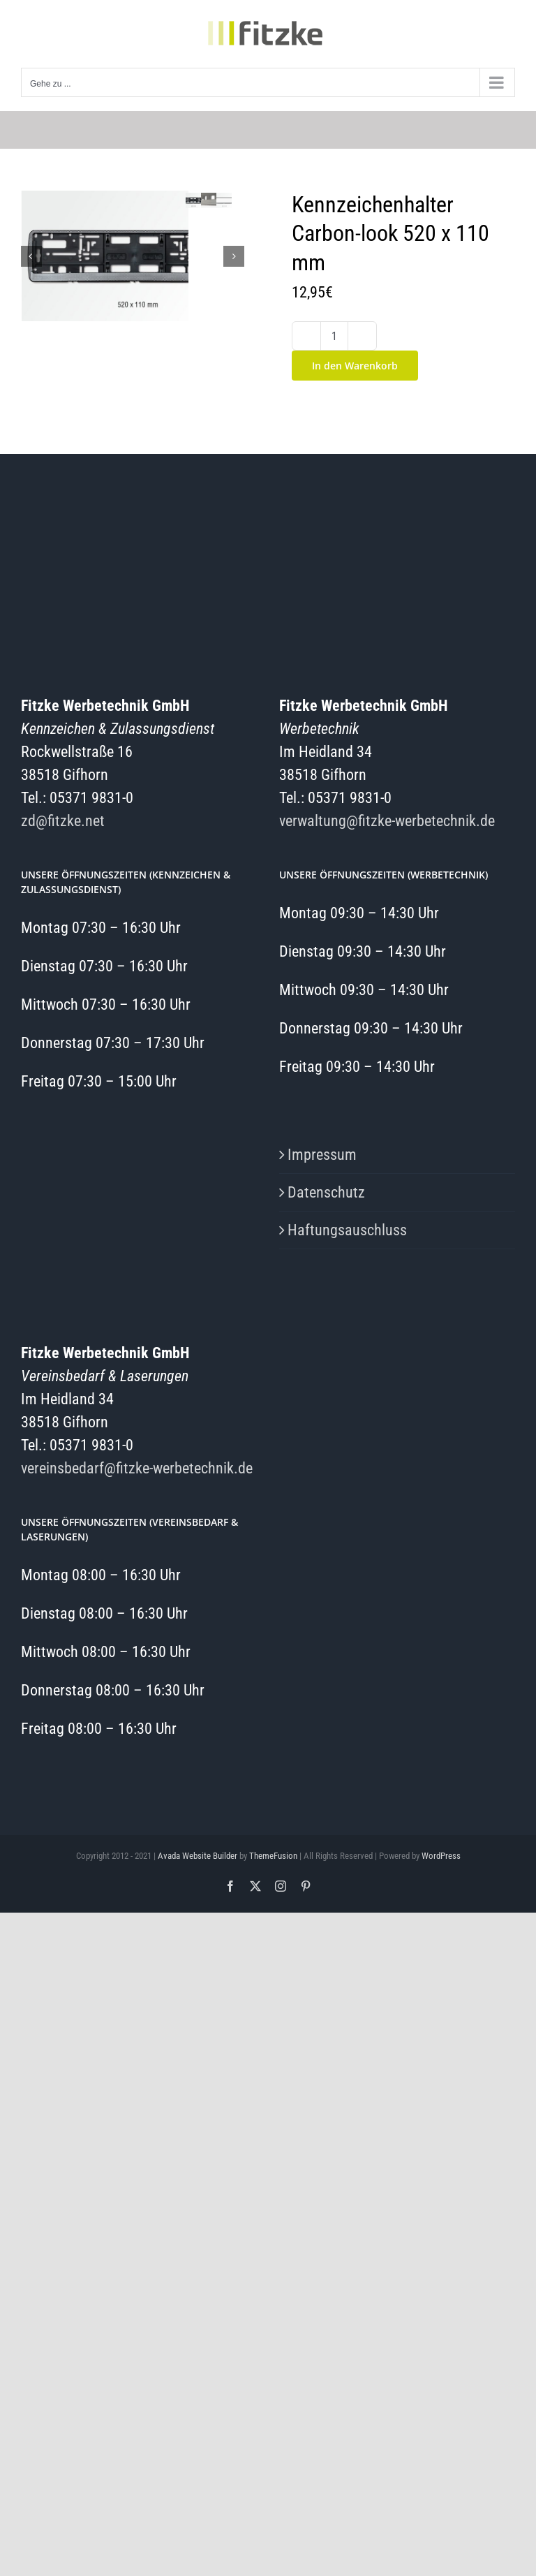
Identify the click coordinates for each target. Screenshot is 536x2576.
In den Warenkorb (355, 365)
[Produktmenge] (334, 336)
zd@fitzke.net (63, 821)
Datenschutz (326, 1192)
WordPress (441, 1855)
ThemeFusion (273, 1855)
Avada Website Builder (197, 1855)
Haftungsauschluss (347, 1230)
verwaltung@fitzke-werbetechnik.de (387, 821)
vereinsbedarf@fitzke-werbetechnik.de (137, 1468)
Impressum (322, 1154)
